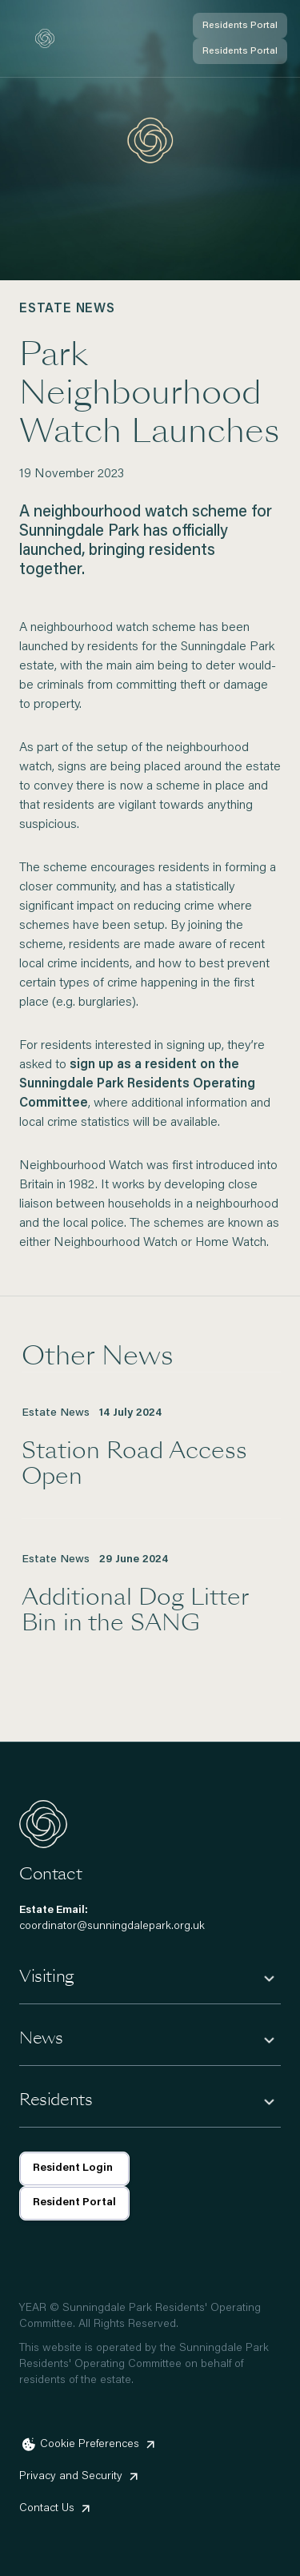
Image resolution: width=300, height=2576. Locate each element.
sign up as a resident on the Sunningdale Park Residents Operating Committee (137, 1084)
